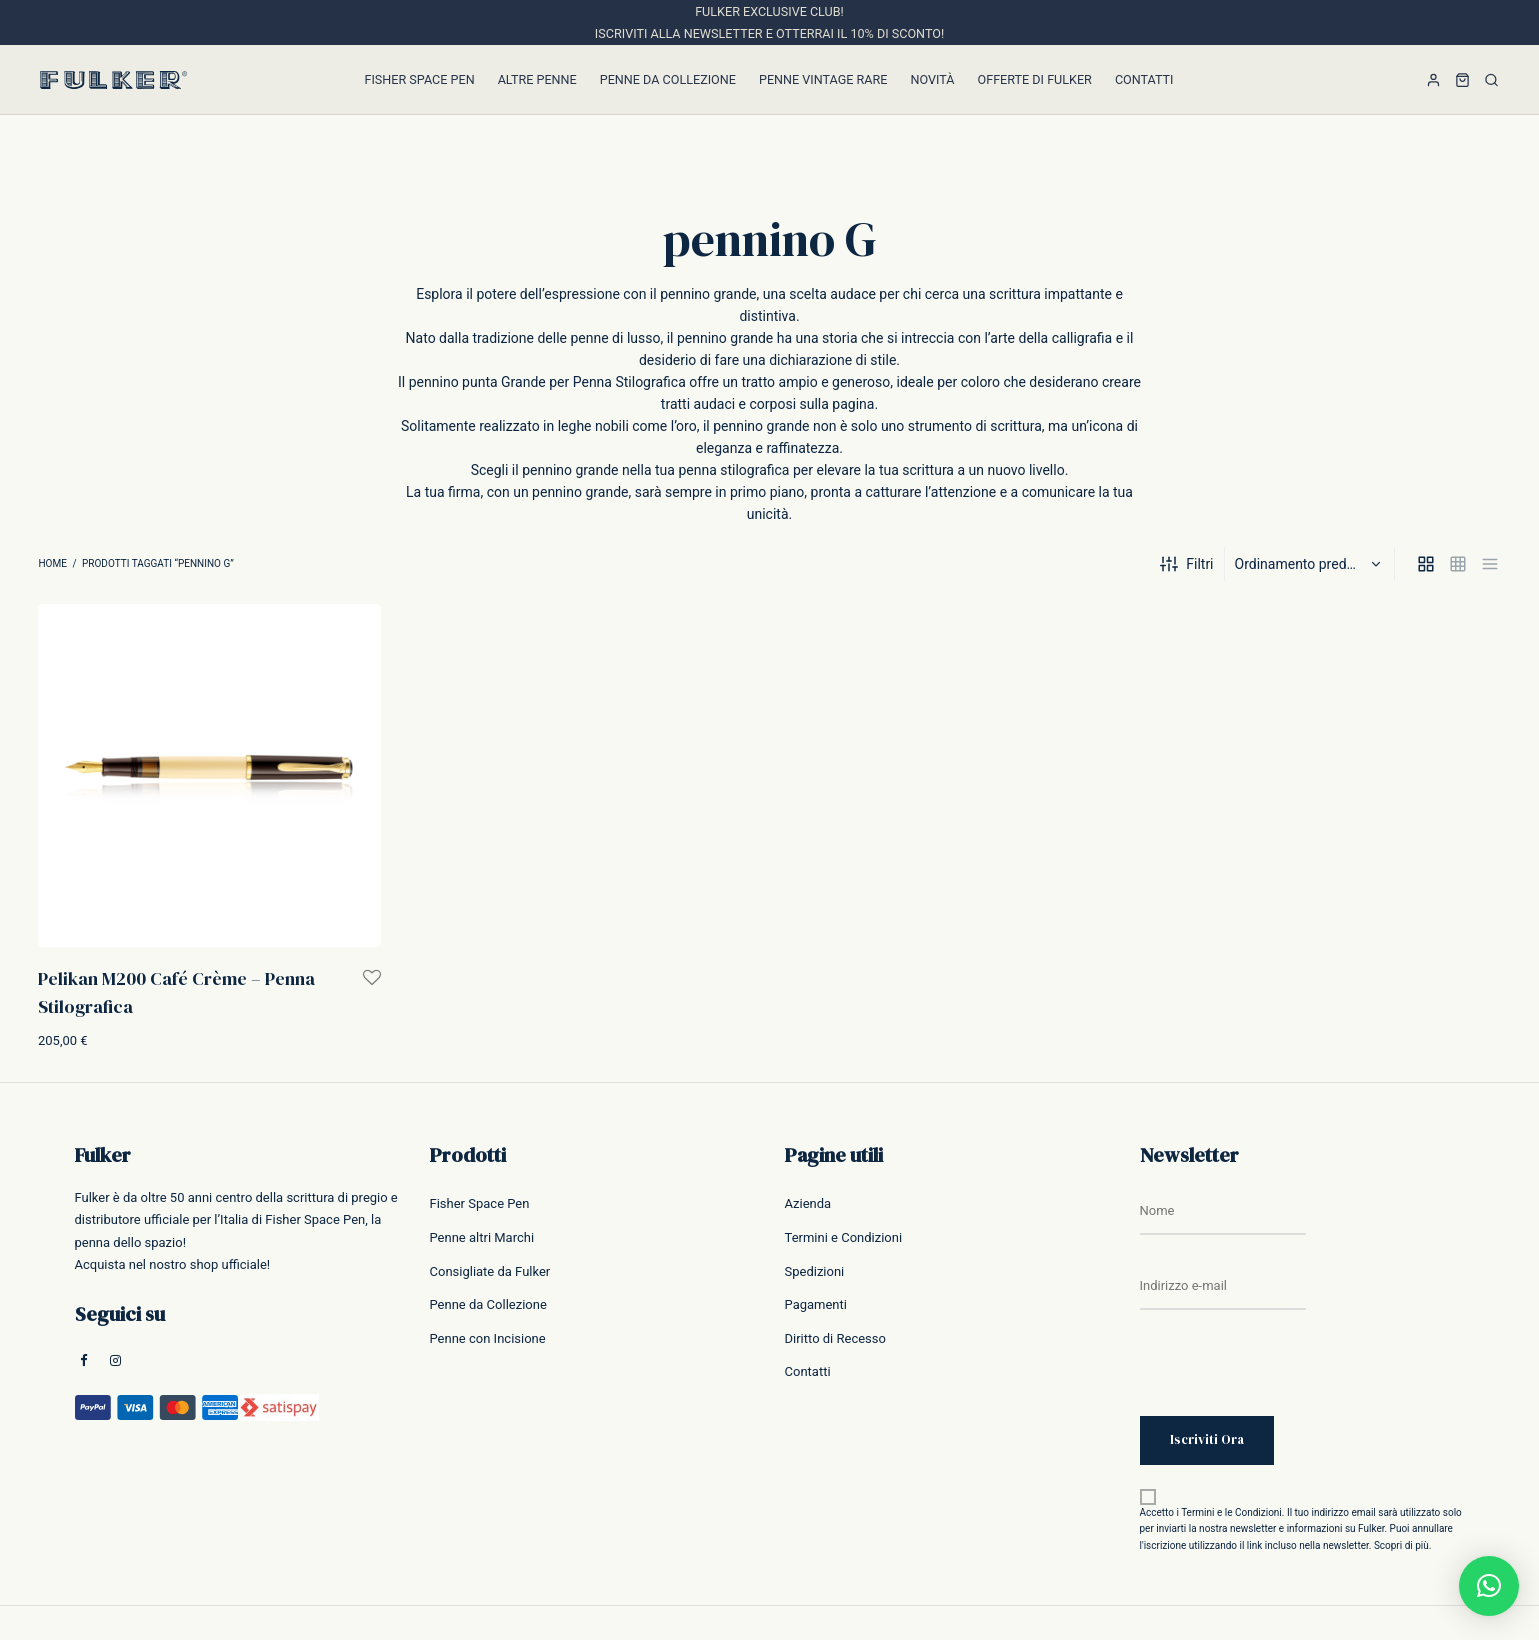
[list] (1490, 564)
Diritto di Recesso (835, 1338)
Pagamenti (816, 1304)
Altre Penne (537, 79)
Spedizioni (815, 1271)
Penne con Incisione (488, 1338)
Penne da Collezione (668, 79)
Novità (932, 79)
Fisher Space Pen (419, 79)
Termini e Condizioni (844, 1237)
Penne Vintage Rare (823, 79)
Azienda (808, 1203)
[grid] (1426, 564)
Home (52, 563)
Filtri (1186, 564)
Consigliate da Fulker (490, 1271)
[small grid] (1458, 564)
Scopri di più (1401, 1545)
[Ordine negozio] (1312, 564)
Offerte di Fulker (1035, 79)
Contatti (1144, 79)
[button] (1489, 1586)
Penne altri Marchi (482, 1237)
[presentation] (1292, 1377)
